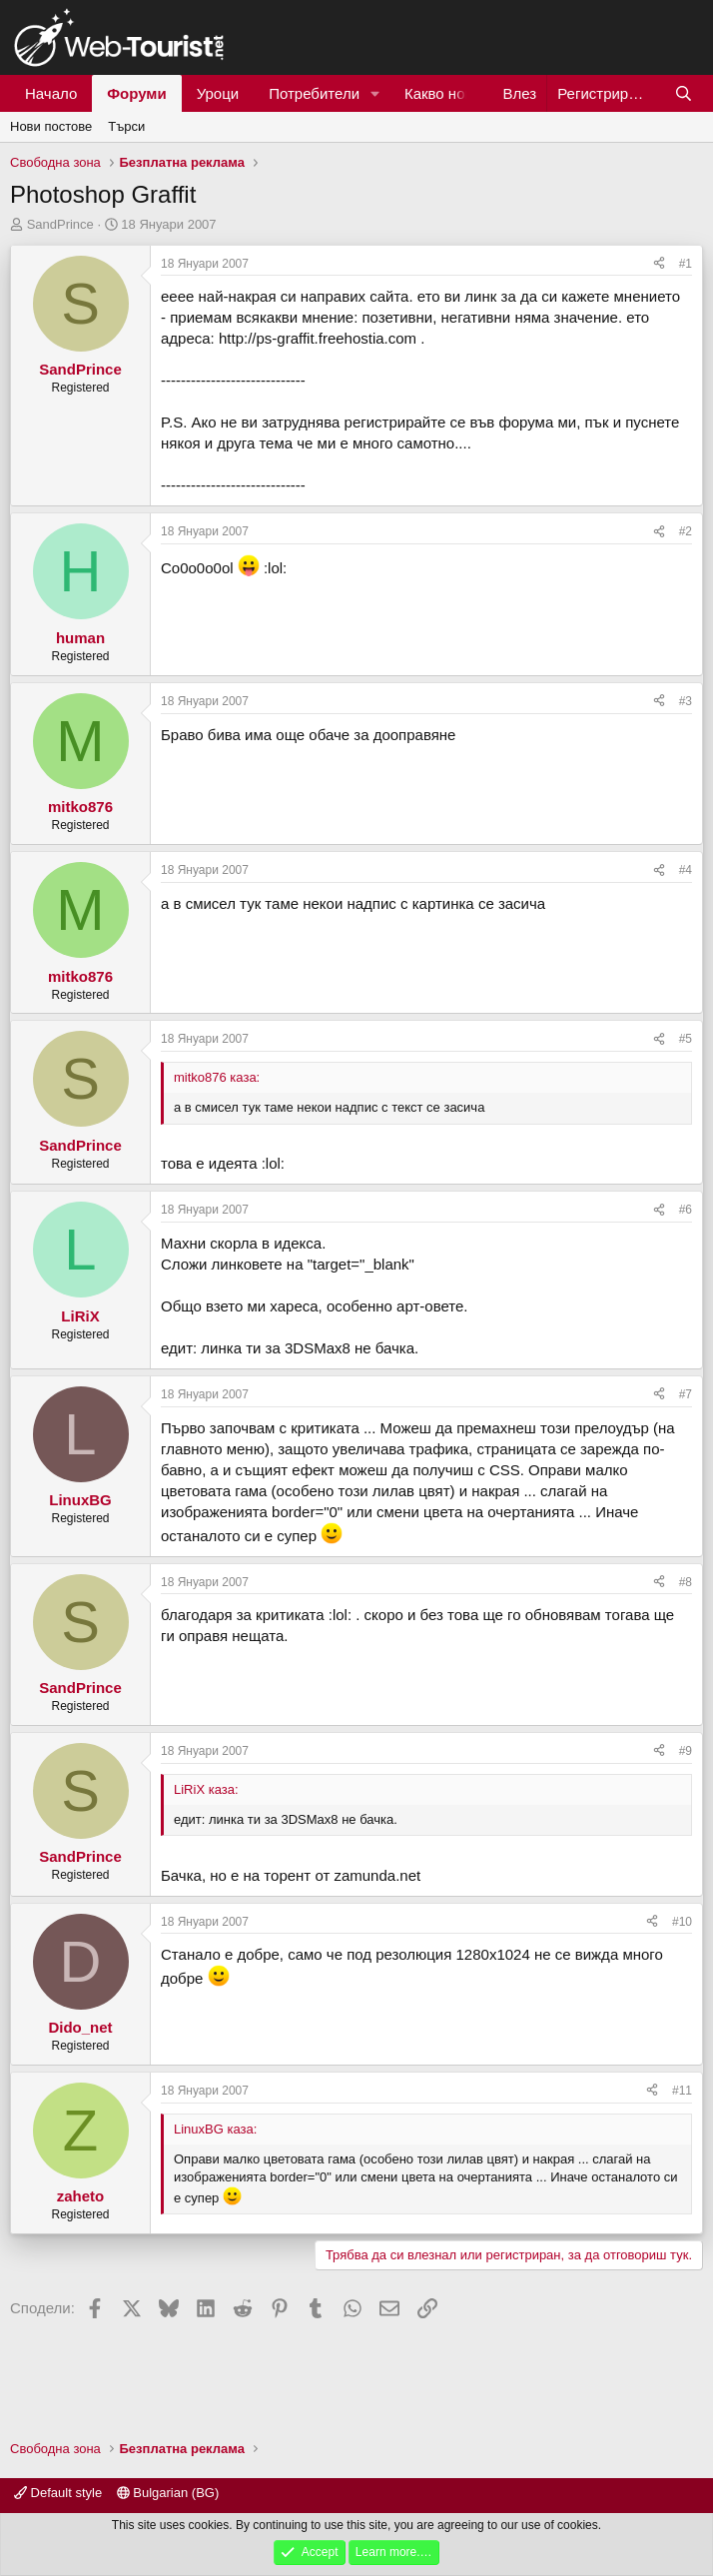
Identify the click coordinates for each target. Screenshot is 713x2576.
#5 (685, 1039)
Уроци (218, 93)
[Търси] (683, 93)
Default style (58, 2492)
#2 (685, 531)
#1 (685, 264)
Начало (51, 93)
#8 (685, 1582)
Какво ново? (446, 93)
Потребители (314, 93)
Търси (126, 126)
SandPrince (60, 224)
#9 (685, 1751)
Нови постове (51, 126)
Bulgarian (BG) (168, 2492)
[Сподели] (659, 264)
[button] (375, 93)
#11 (682, 2091)
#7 (685, 1394)
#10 (682, 1922)
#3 (685, 701)
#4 (685, 870)
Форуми (136, 93)
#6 (685, 1210)
